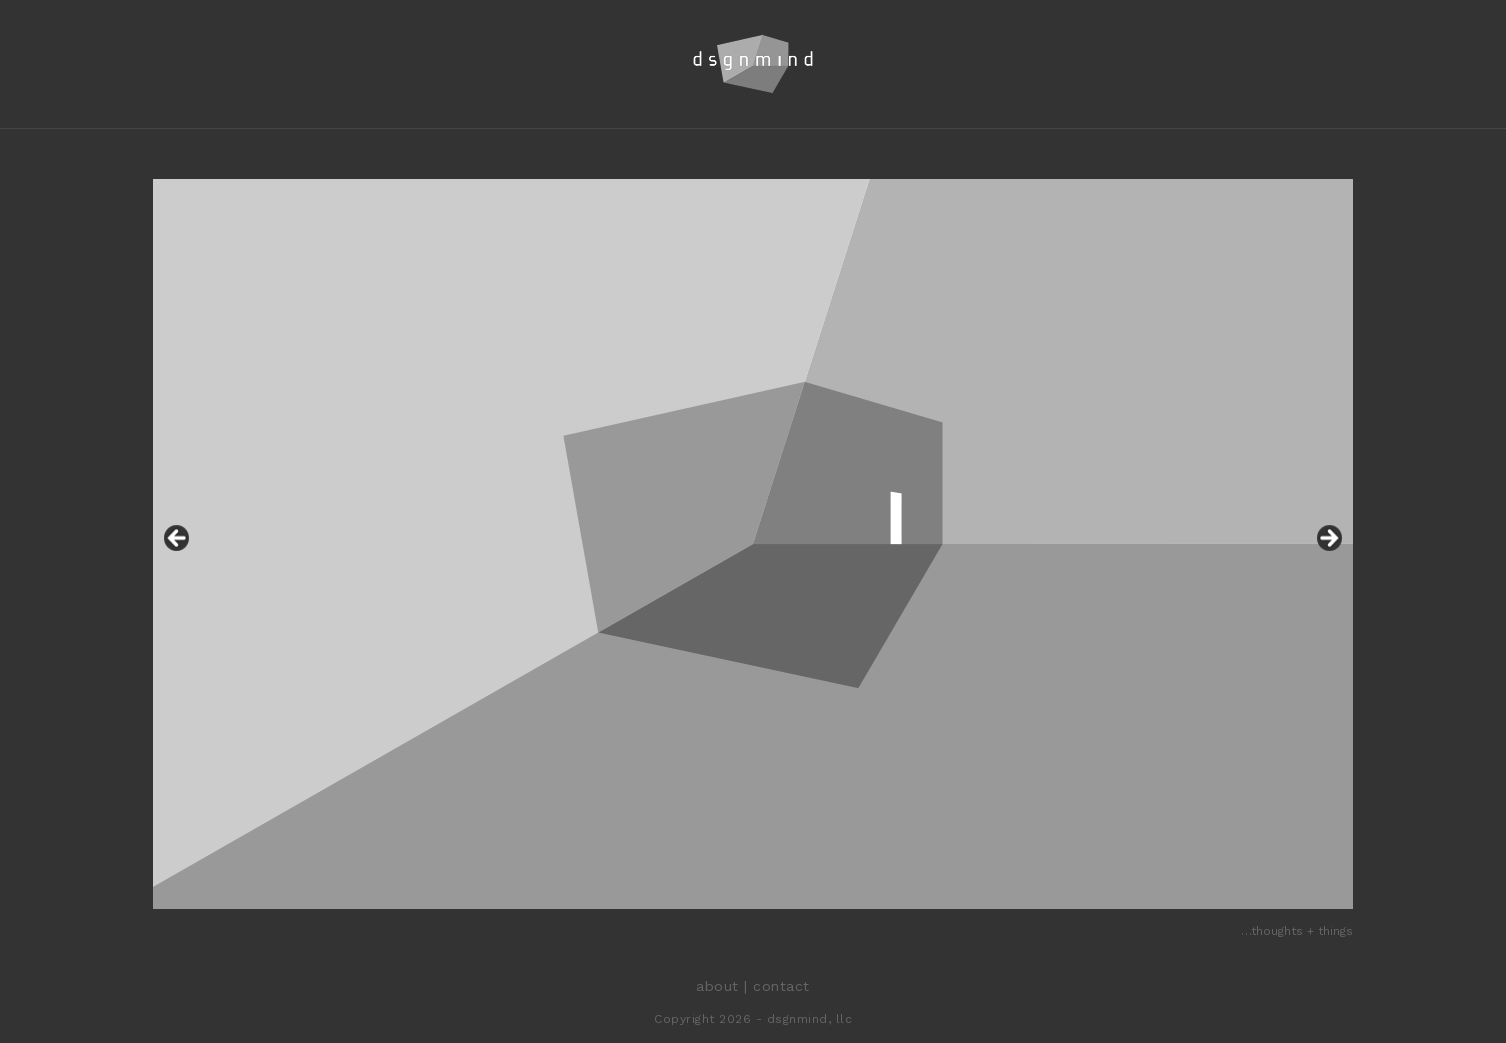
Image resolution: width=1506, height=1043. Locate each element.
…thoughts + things (1297, 931)
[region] (753, 544)
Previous (178, 539)
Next (1328, 539)
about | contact (753, 986)
